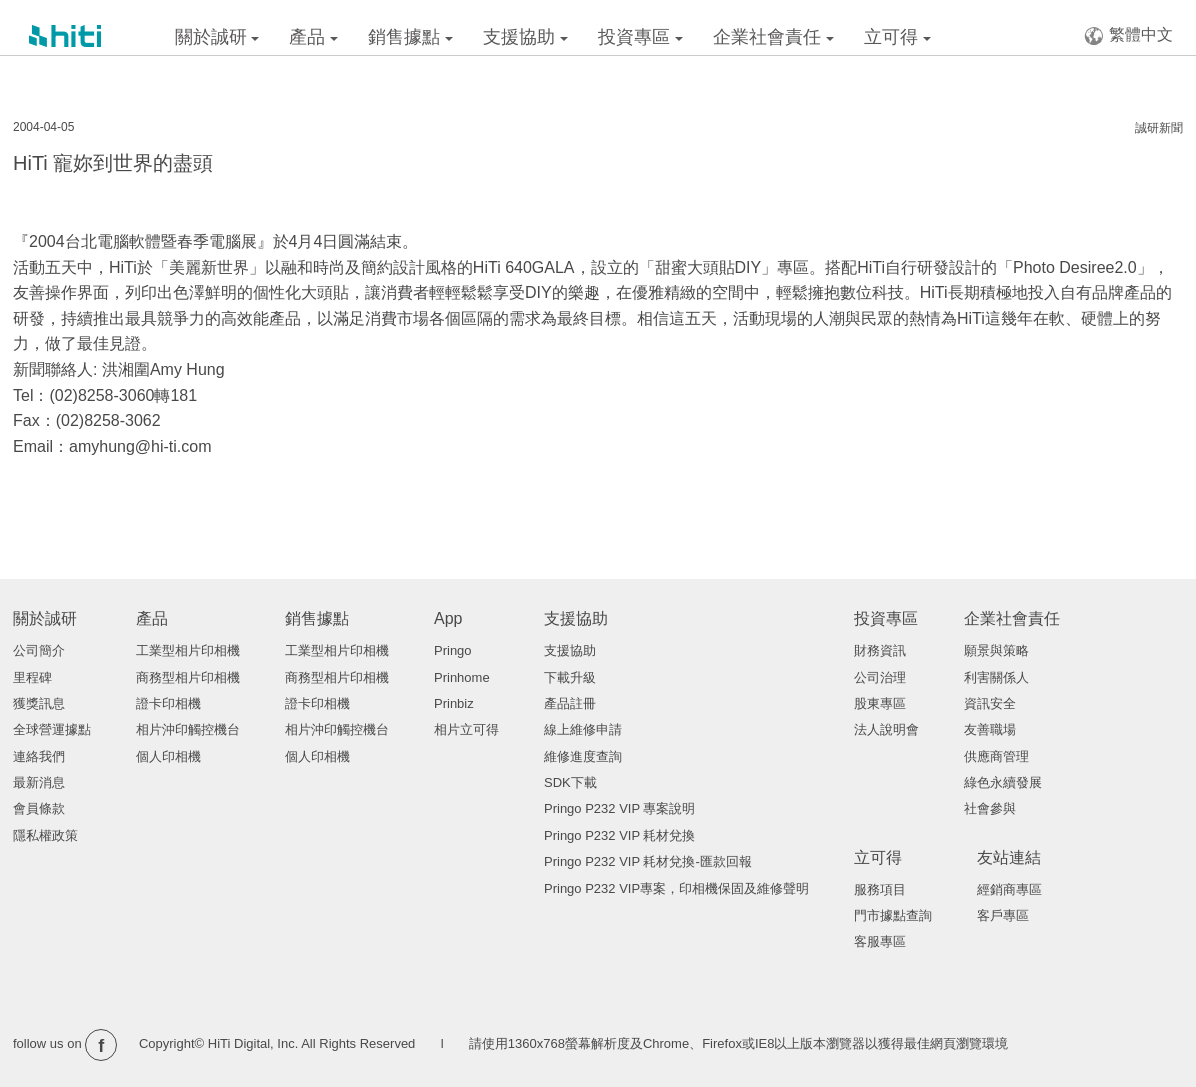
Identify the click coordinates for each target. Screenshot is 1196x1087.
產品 (313, 37)
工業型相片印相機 (188, 650)
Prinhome (462, 677)
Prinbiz (454, 703)
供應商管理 (996, 756)
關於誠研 (217, 37)
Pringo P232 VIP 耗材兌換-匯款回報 (648, 861)
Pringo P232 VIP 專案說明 (620, 808)
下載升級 (570, 677)
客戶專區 (1003, 915)
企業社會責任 (773, 37)
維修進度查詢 (583, 756)
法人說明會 (886, 729)
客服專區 (880, 941)
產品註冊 (570, 703)
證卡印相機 (168, 703)
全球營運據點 (52, 729)
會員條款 (39, 808)
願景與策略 (996, 650)
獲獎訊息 (39, 703)
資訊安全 (990, 703)
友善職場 (990, 729)
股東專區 (880, 703)
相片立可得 (466, 729)
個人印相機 (168, 756)
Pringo (453, 650)
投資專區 (640, 37)
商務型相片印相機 (188, 677)
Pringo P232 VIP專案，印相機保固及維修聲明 (676, 888)
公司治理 (880, 677)
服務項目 (880, 889)
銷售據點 (410, 37)
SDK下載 (570, 782)
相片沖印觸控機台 (188, 729)
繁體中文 (1128, 35)
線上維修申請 (583, 729)
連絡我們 (39, 756)
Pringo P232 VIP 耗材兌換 (620, 835)
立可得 (897, 37)
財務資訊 (880, 650)
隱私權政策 (45, 835)
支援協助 (525, 37)
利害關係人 (996, 677)
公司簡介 (39, 650)
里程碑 (32, 677)
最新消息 (39, 782)
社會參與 (990, 808)
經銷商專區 (1009, 889)
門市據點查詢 (893, 915)
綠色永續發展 (1003, 782)
